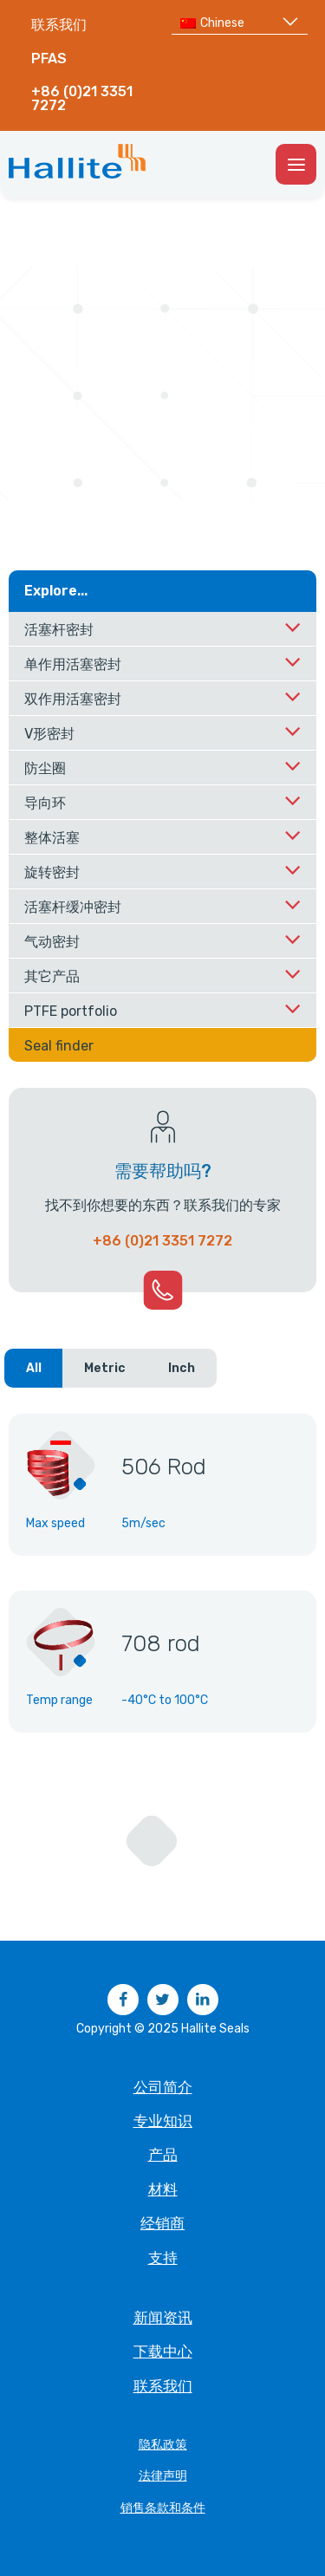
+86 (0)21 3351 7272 (82, 98)
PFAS (49, 58)
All (34, 1368)
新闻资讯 (162, 2317)
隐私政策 (163, 2444)
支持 (163, 2258)
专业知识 (162, 2121)
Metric (105, 1368)
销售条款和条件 (162, 2508)
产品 (163, 2154)
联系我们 (59, 24)
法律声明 (163, 2476)
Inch (181, 1368)
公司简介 (162, 2087)
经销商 (162, 2223)
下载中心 (162, 2351)
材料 (163, 2189)
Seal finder (59, 1046)
